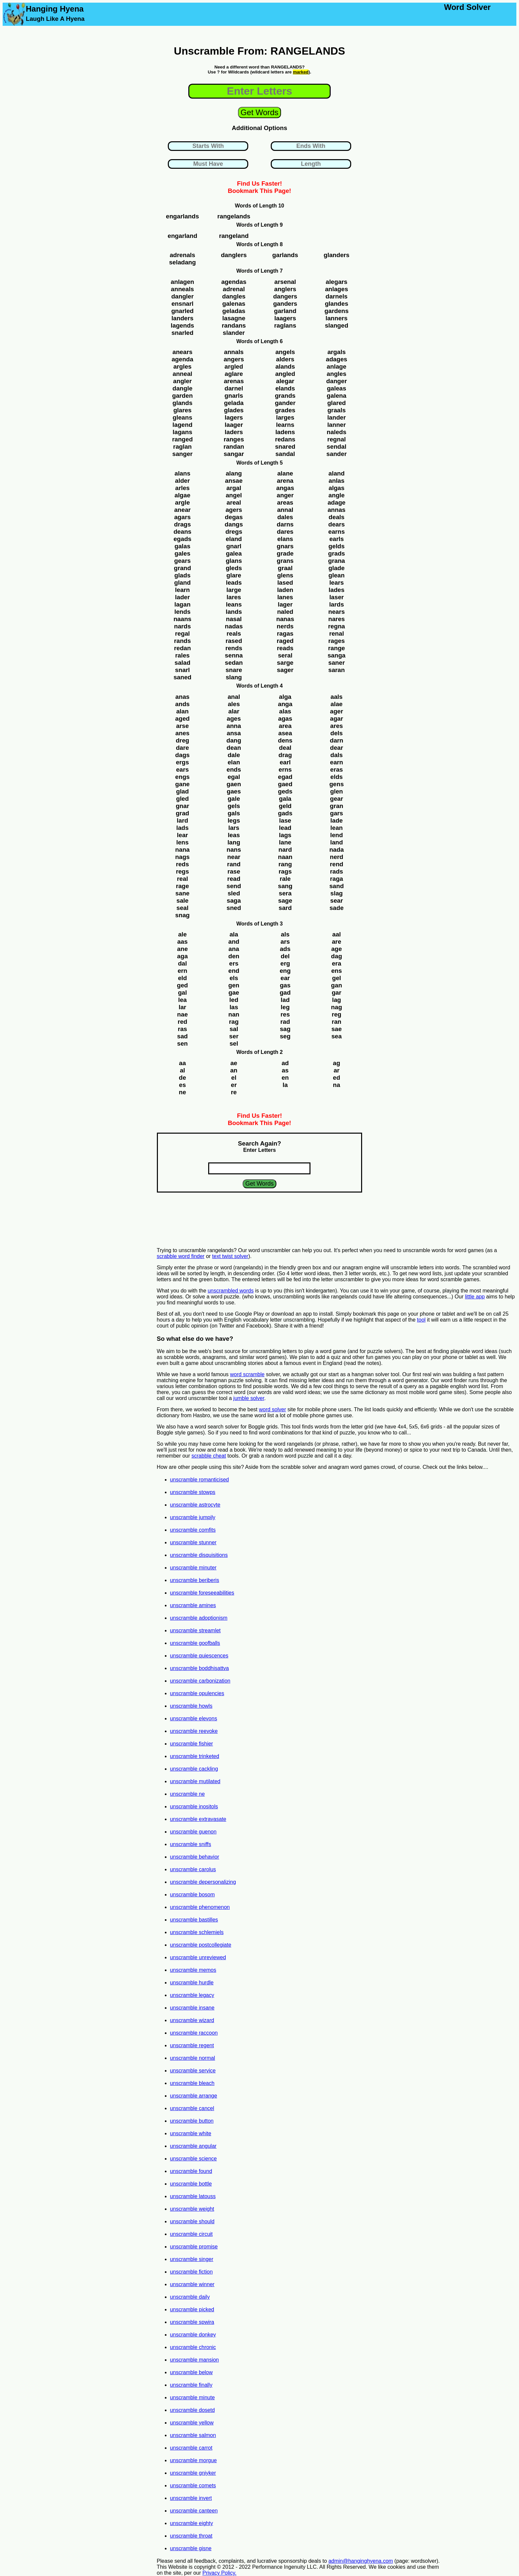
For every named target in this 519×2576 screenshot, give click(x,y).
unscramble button (192, 2121)
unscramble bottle (191, 2184)
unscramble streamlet (195, 1630)
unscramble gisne (191, 2548)
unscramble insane (192, 2008)
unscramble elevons (193, 1718)
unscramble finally (191, 2385)
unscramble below (191, 2372)
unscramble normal (192, 2058)
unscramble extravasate (198, 1819)
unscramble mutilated (195, 1781)
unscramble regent (192, 2045)
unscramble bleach (192, 2083)
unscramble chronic (193, 2347)
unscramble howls (191, 1706)
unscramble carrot (191, 2448)
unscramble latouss (193, 2196)
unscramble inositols (194, 1806)
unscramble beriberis (194, 1580)
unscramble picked (192, 2309)
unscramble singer (191, 2259)
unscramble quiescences (199, 1655)
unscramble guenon (193, 1831)
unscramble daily (190, 2297)
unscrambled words (231, 1290)
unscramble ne (187, 1794)
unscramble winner (192, 2284)
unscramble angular (193, 2146)
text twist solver (230, 1256)
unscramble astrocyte (195, 1505)
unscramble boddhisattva (199, 1668)
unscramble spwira (192, 2322)
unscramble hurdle (192, 1982)
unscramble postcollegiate (200, 1945)
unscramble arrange (193, 2096)
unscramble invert (191, 2498)
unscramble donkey (193, 2334)
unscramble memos (193, 1970)
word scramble (247, 1374)
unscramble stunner (193, 1542)
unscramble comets (193, 2485)
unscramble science (193, 2158)
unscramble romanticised (199, 1479)
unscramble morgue (193, 2460)
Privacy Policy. (219, 2573)
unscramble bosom (192, 1894)
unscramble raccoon (194, 2033)
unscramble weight (192, 2209)
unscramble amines (193, 1605)
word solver (272, 1409)
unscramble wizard (192, 2020)
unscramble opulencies (197, 1693)
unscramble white (191, 2133)
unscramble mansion (194, 2360)
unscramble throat (191, 2536)
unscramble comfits (193, 1530)
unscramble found (191, 2171)
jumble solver (248, 1398)
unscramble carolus (193, 1869)
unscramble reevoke (194, 1731)
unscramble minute (192, 2397)
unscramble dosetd (192, 2410)
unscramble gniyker (193, 2473)
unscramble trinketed (194, 1756)
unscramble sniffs (190, 1844)
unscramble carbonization (200, 1681)
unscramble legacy (192, 1995)
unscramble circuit (191, 2234)
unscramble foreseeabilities (202, 1593)
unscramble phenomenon (200, 1907)
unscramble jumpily (192, 1517)
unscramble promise (194, 2246)
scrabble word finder (181, 1256)
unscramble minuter (193, 1567)
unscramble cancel (192, 2108)
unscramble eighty (191, 2523)
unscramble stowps (192, 1492)
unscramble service (193, 2070)
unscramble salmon (193, 2435)
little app (475, 1296)
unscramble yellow (192, 2422)
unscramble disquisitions (199, 1555)
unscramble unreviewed (198, 1957)
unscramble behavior (194, 1857)
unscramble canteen (194, 2510)
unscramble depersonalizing (203, 1882)
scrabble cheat (209, 1456)
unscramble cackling (194, 1769)
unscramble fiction (191, 2272)
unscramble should (192, 2221)
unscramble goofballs (195, 1643)
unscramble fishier (191, 1743)
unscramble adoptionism (198, 1618)
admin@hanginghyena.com (360, 2561)
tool (421, 1320)
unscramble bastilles (194, 1919)
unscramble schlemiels (197, 1932)
